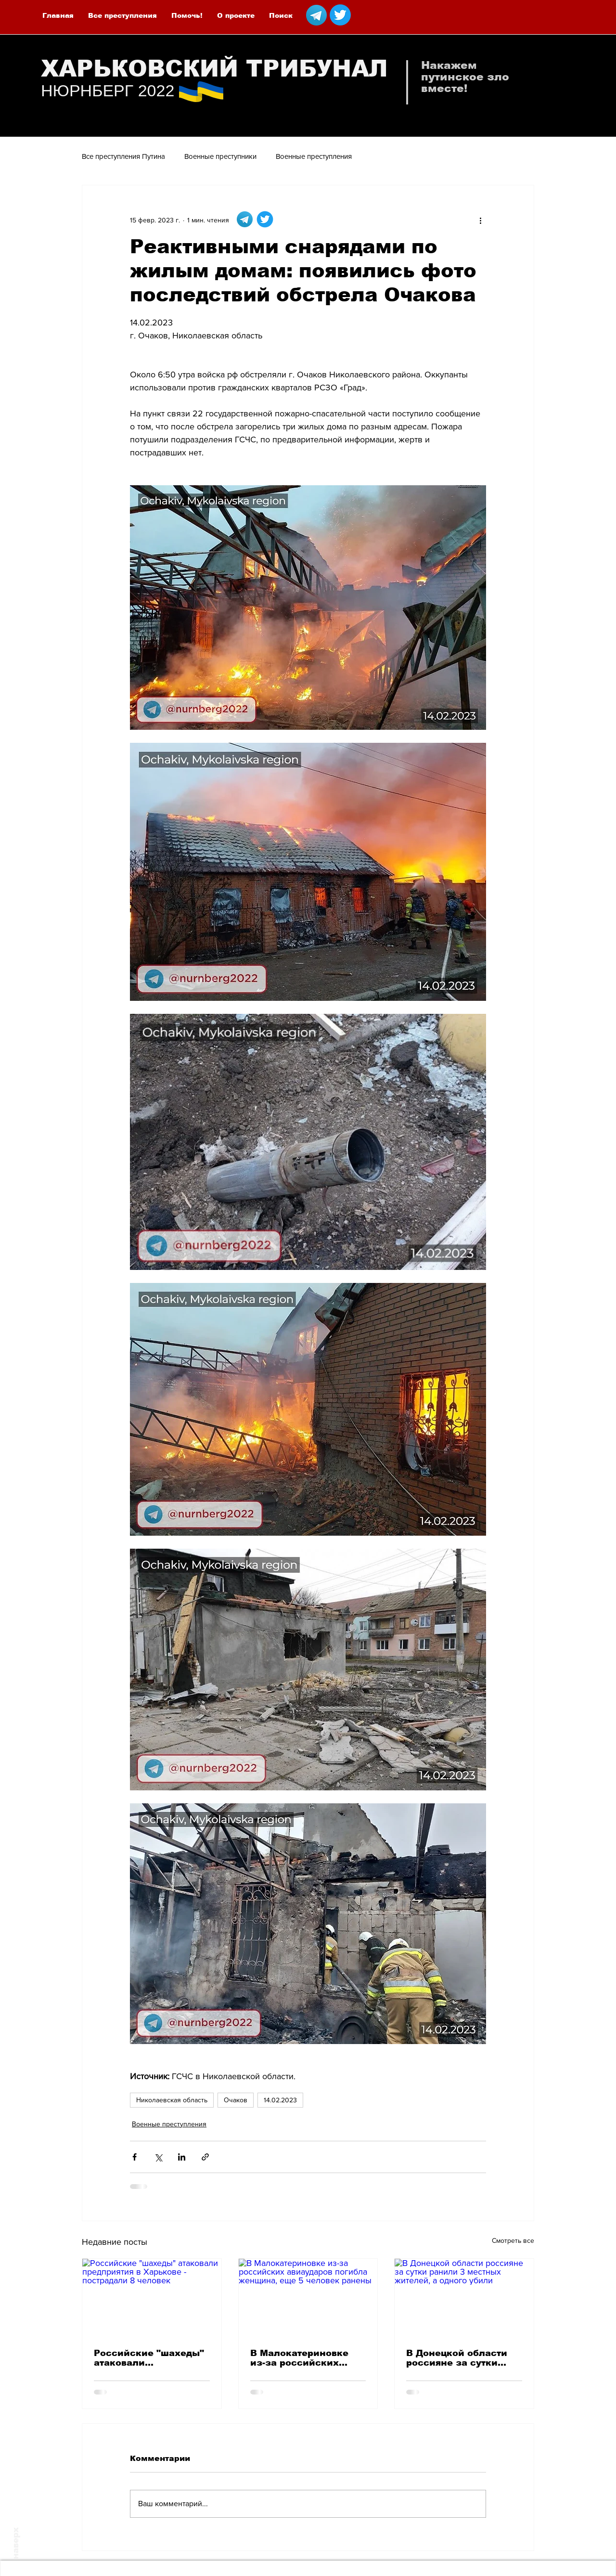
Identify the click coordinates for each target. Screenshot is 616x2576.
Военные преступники (220, 156)
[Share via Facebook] (134, 2157)
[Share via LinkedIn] (181, 2157)
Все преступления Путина (123, 156)
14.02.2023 (280, 2100)
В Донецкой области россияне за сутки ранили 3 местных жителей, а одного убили (456, 2358)
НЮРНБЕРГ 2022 (107, 90)
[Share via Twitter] (158, 2157)
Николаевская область (171, 2100)
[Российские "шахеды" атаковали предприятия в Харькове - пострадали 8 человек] (151, 2298)
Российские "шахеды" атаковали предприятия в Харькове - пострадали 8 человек (150, 2358)
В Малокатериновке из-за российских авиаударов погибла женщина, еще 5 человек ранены (300, 2358)
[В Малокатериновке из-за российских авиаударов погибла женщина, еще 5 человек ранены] (308, 2298)
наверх (15, 2543)
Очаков (235, 2100)
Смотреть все (513, 2240)
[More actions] (480, 220)
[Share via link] (205, 2157)
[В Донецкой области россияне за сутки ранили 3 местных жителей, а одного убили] (464, 2298)
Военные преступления (314, 156)
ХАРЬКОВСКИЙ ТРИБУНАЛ (214, 68)
